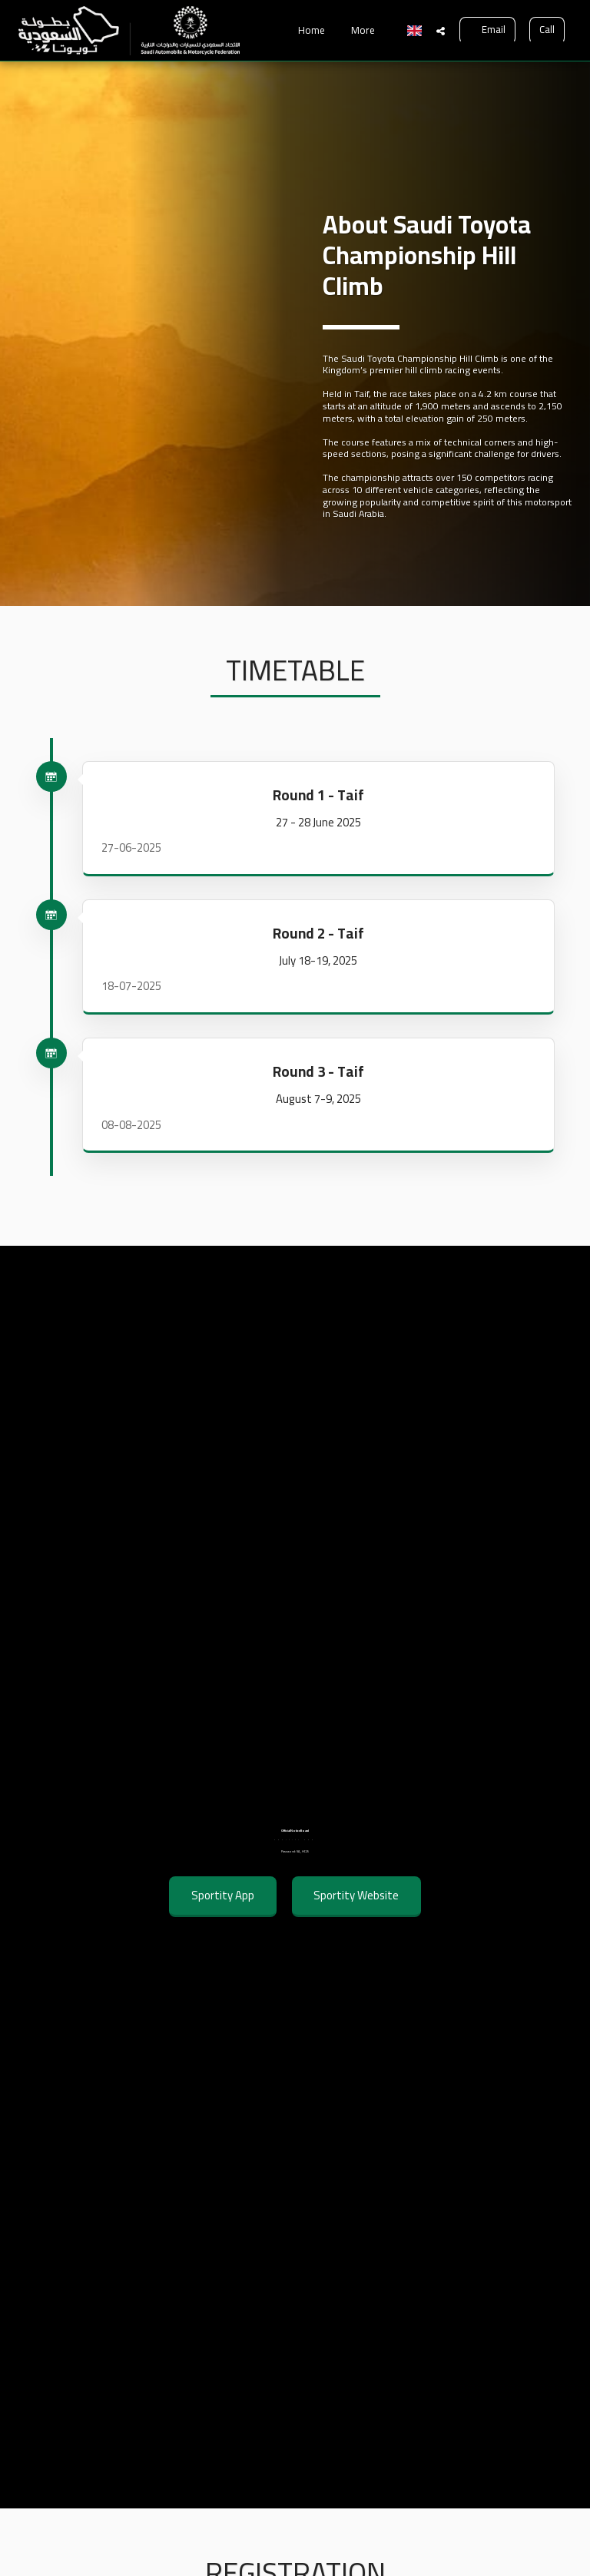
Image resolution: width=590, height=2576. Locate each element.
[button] (440, 30)
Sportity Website (356, 1921)
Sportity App (222, 1921)
